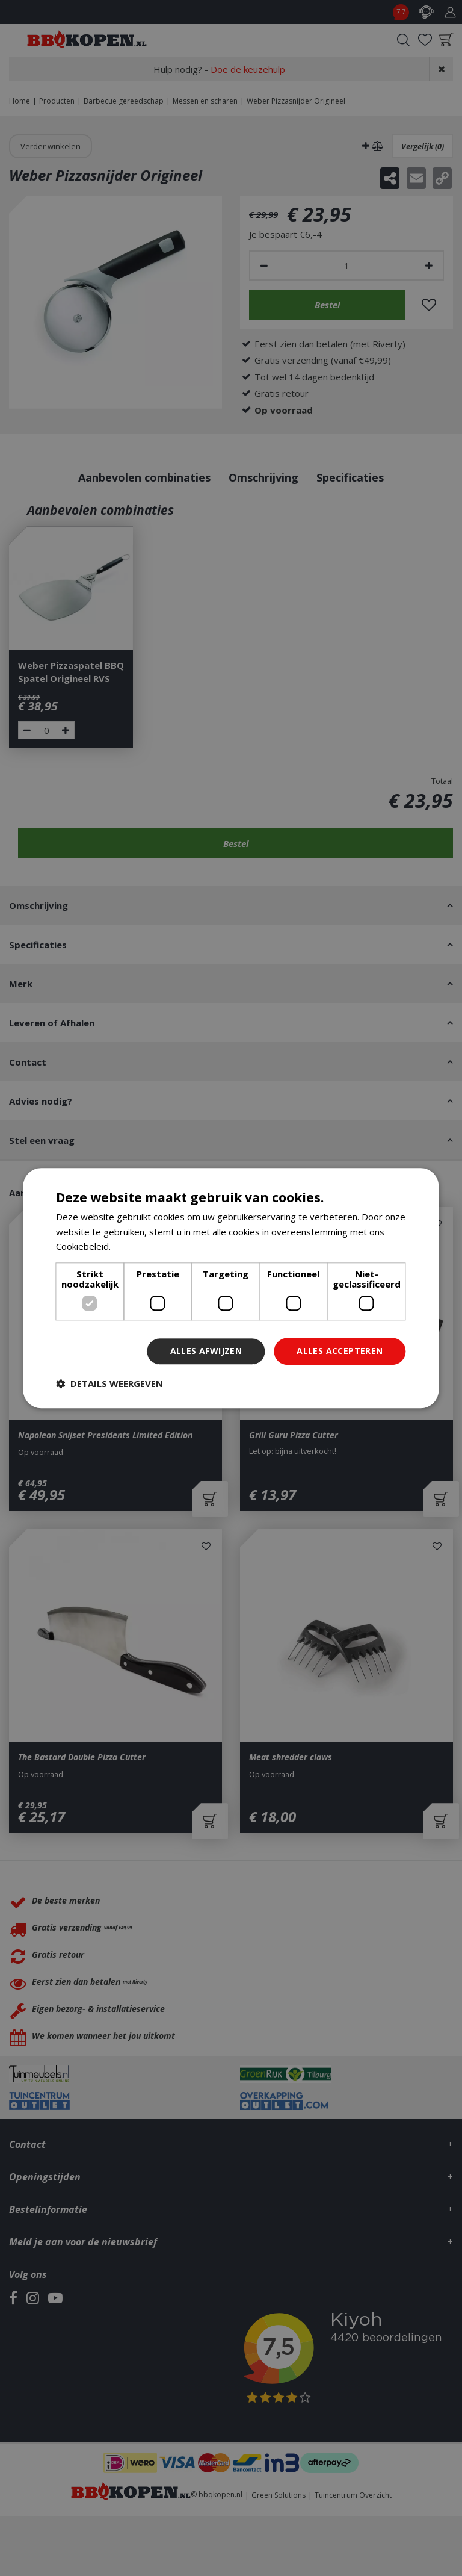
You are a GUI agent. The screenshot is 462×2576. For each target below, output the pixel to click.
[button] (109, 1383)
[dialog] (231, 1288)
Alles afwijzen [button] (206, 1350)
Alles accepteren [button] (340, 1350)
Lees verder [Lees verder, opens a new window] (138, 1247)
